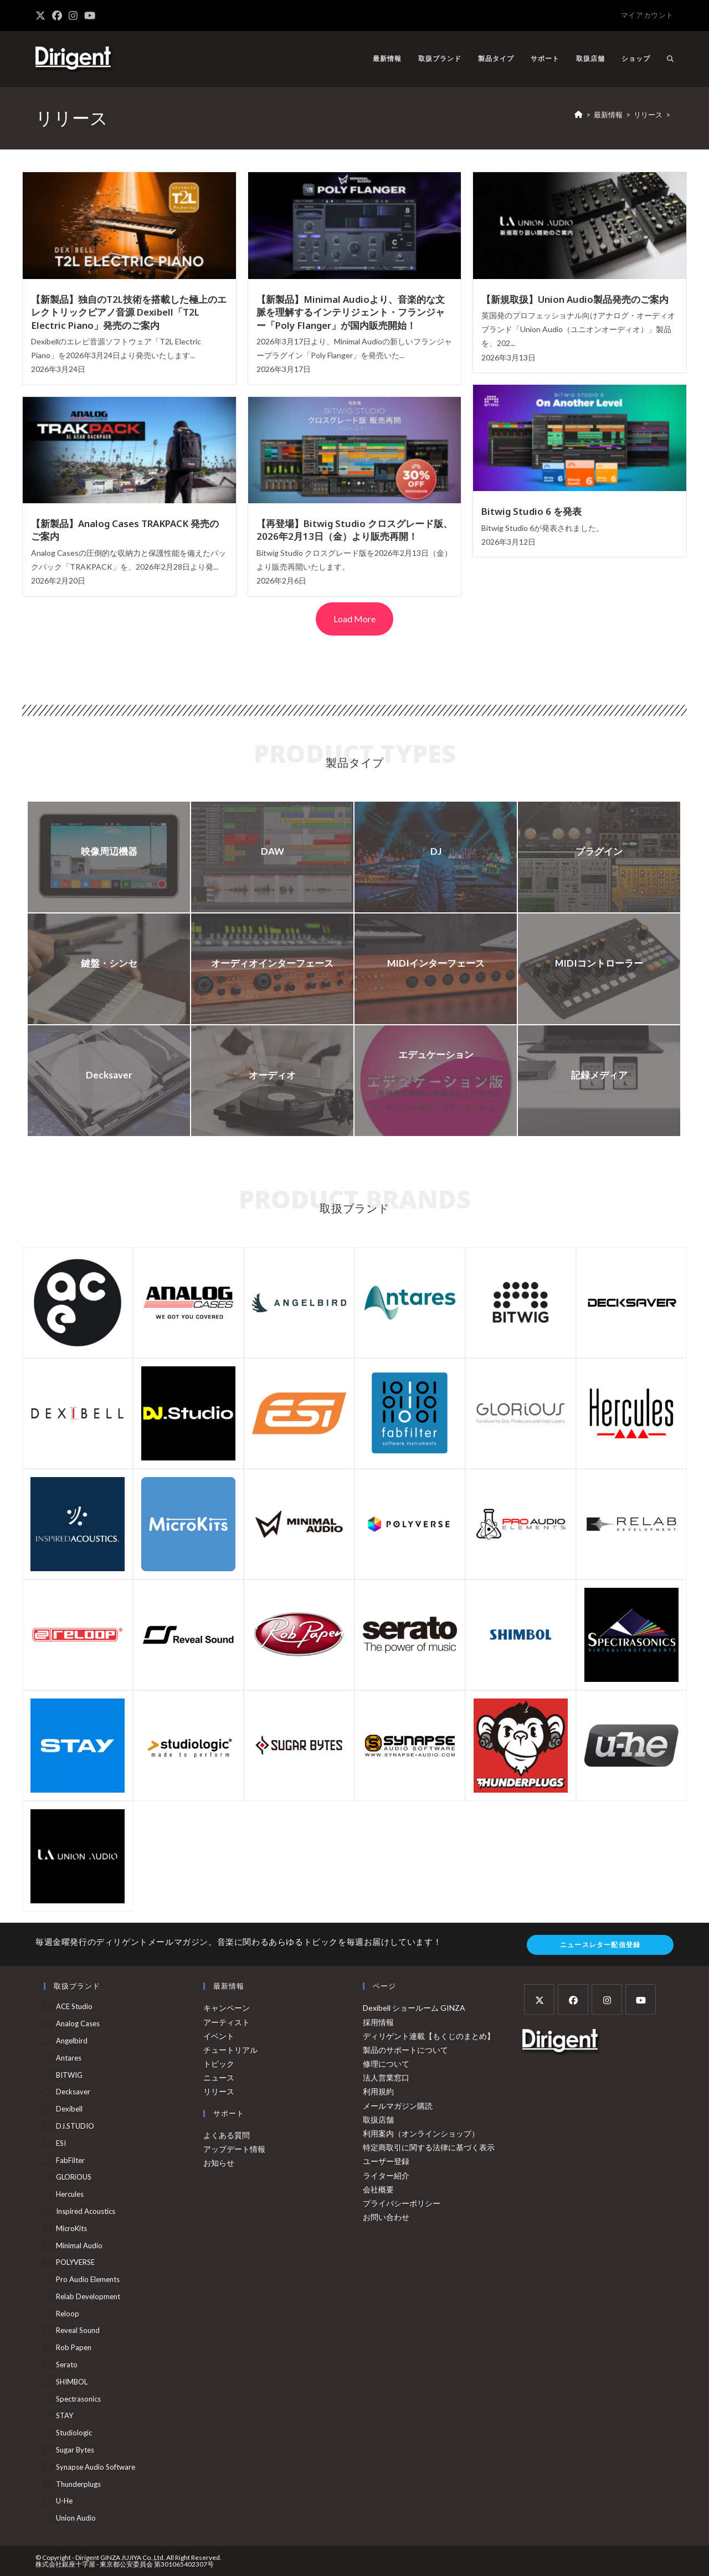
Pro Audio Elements (88, 2279)
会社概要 (378, 2189)
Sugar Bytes (75, 2449)
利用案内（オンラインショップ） (421, 2133)
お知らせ (218, 2162)
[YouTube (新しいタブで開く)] (90, 15)
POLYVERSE (75, 2262)
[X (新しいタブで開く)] (42, 15)
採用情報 (378, 2022)
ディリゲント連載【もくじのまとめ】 (429, 2036)
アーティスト (226, 2022)
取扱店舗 (378, 2119)
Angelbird (72, 2040)
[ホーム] (578, 114)
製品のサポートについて (405, 2049)
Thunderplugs (78, 2484)
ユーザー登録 (386, 2161)
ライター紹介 (386, 2175)
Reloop (67, 2313)
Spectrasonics (78, 2398)
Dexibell (69, 2108)
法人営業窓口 (386, 2077)
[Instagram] (607, 1999)
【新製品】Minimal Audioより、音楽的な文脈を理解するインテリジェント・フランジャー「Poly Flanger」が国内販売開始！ (350, 312)
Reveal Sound (78, 2330)
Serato (67, 2364)
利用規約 (378, 2091)
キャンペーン (226, 2007)
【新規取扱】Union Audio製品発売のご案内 (575, 299)
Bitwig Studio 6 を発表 (531, 511)
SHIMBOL (72, 2381)
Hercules (70, 2194)
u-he (64, 2500)
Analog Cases (78, 2023)
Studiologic (74, 2432)
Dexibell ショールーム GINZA (414, 2007)
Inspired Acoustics (85, 2211)
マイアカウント (647, 15)
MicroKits (71, 2228)
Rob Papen (73, 2347)
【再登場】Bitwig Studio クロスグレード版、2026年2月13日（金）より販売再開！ (354, 530)
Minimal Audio (79, 2245)
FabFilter (70, 2160)
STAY (64, 2415)
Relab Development (88, 2296)
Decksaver (73, 2091)
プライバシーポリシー (401, 2203)
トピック (218, 2063)
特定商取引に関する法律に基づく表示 (429, 2147)
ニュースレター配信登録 (600, 1944)
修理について (386, 2063)
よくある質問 (226, 2135)
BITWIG (69, 2075)
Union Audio (76, 2517)
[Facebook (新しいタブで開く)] (57, 15)
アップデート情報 (234, 2149)
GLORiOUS (73, 2176)
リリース (218, 2091)
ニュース (218, 2077)
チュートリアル (230, 2049)
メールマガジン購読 (398, 2105)
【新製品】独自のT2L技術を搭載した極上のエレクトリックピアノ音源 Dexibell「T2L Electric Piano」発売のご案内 (129, 312)
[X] (539, 1999)
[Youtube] (640, 1999)
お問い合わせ (386, 2217)
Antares (68, 2057)
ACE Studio (74, 2006)
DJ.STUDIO (75, 2125)
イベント (218, 2036)
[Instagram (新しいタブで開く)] (73, 15)
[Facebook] (573, 1999)
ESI (61, 2143)
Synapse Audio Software (95, 2467)
